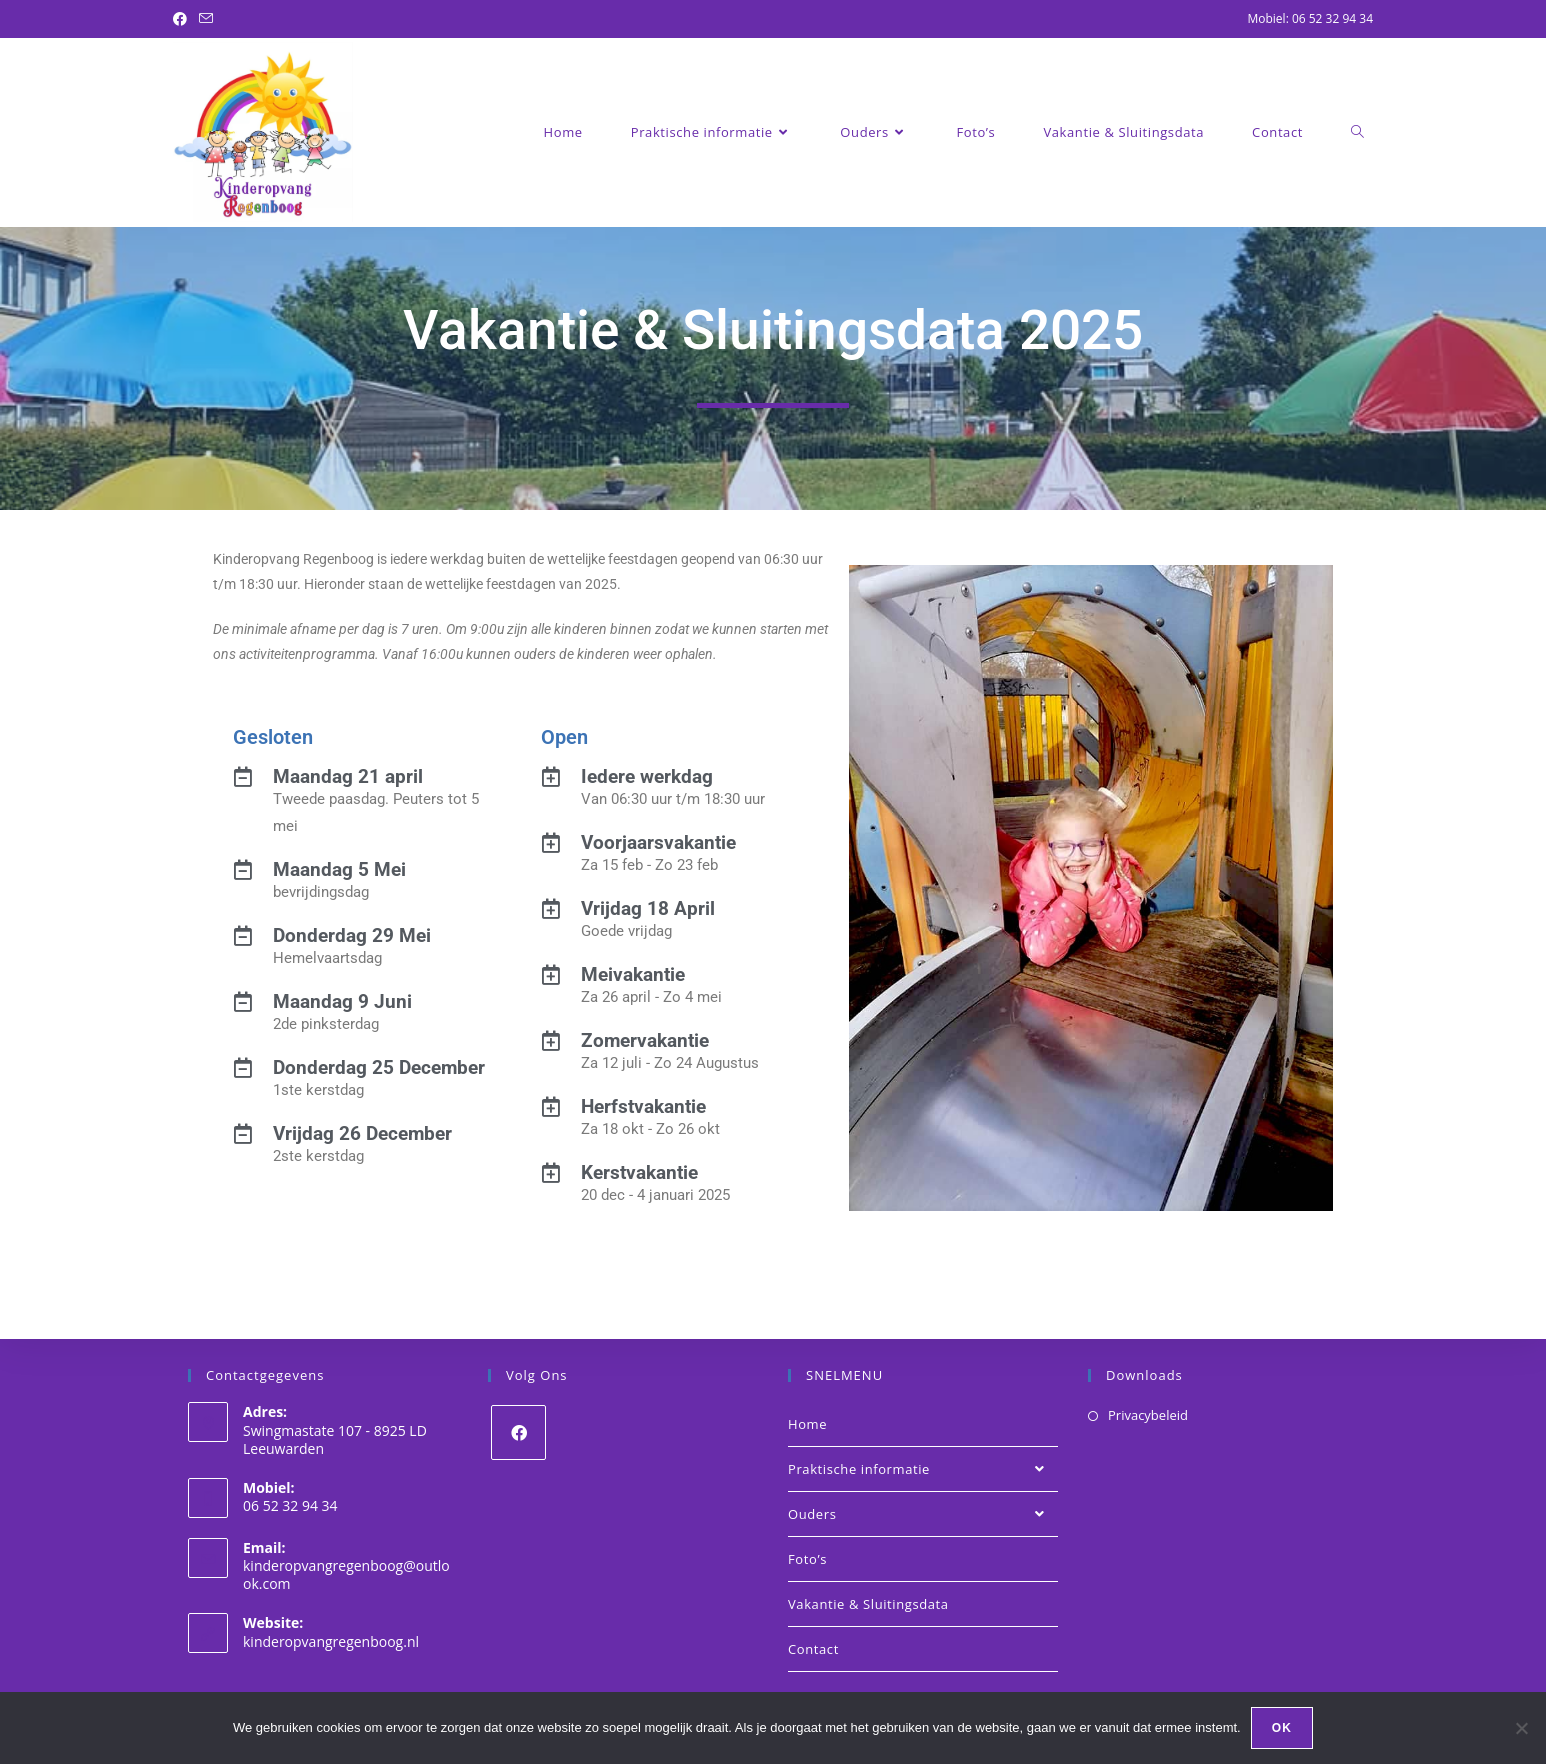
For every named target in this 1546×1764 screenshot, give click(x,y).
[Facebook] (518, 1432)
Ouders (923, 1514)
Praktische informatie (923, 1469)
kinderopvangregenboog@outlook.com (346, 1574)
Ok (1282, 1728)
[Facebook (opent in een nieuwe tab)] (183, 19)
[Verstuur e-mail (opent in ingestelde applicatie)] (206, 19)
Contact (813, 1649)
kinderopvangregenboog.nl (331, 1641)
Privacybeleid (1148, 1415)
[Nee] (1521, 1728)
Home (807, 1424)
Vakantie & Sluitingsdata (868, 1604)
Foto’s (807, 1559)
